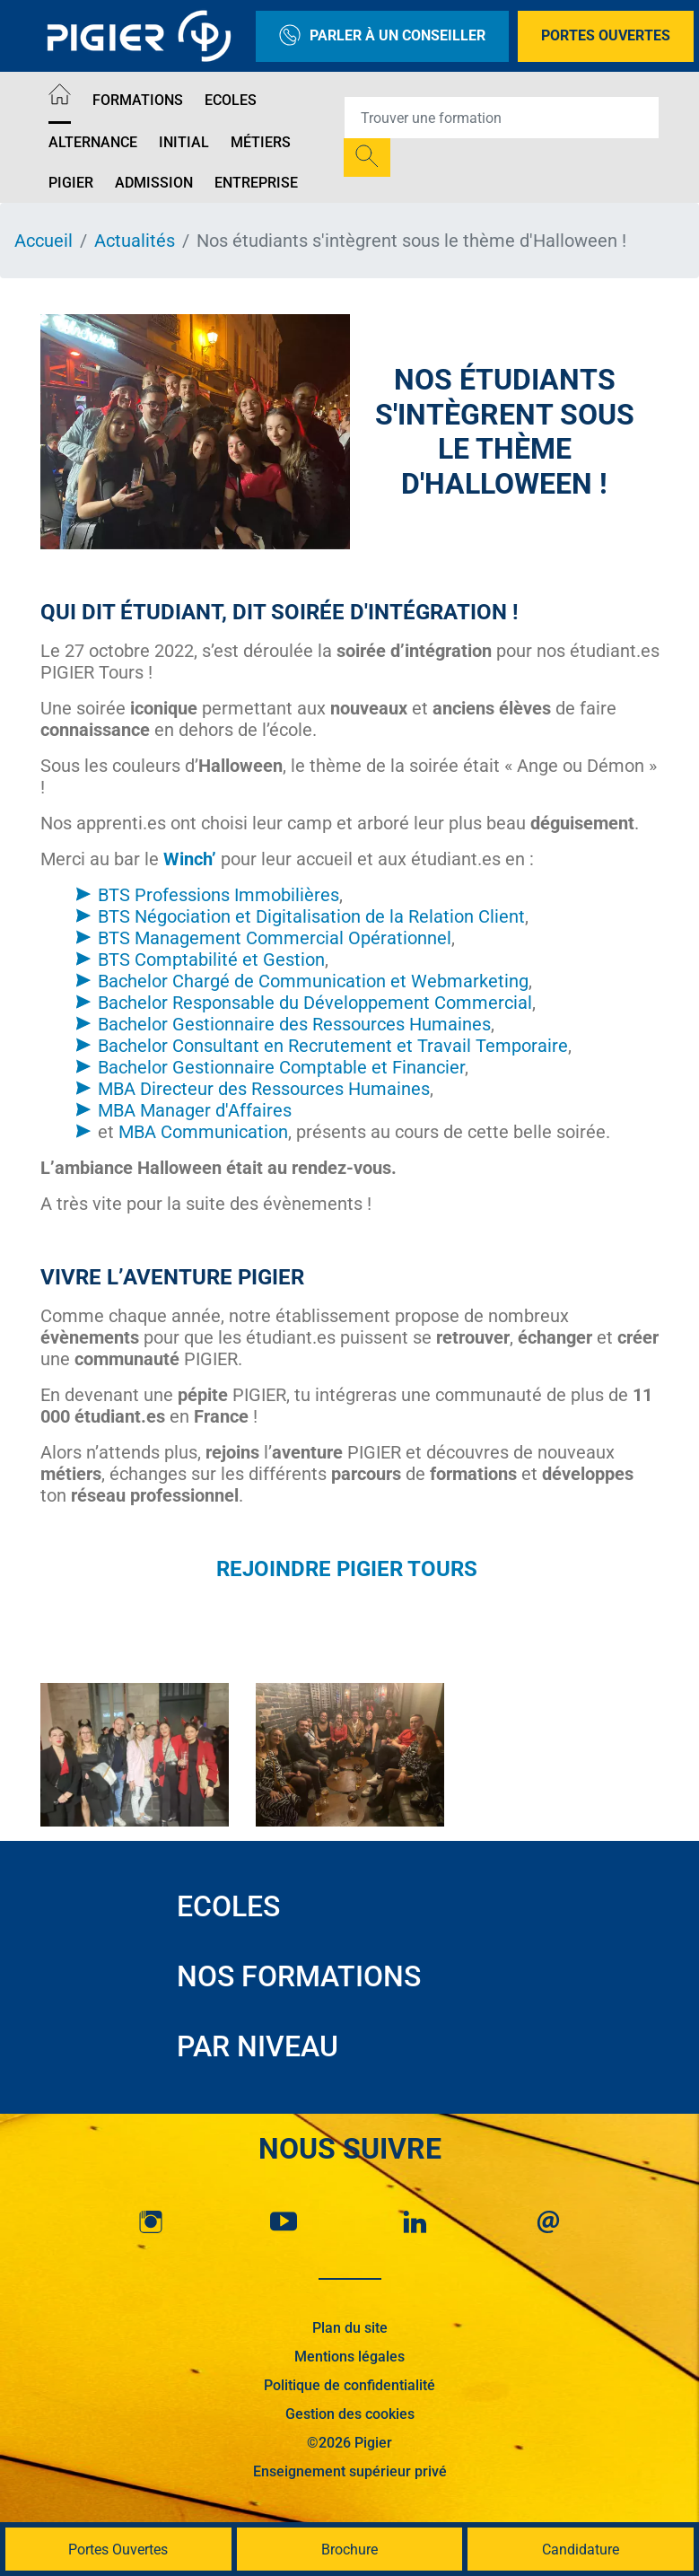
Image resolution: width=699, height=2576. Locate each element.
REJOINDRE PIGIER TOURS (349, 1569)
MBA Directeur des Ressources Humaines (264, 1089)
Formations (137, 100)
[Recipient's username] (502, 117)
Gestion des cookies (350, 2414)
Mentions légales (349, 2356)
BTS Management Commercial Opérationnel (274, 938)
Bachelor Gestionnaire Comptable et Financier (281, 1067)
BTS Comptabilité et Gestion (211, 959)
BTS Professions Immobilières (218, 895)
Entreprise (256, 182)
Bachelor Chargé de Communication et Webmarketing (313, 981)
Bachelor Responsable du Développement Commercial (315, 1002)
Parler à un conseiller (382, 36)
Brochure (349, 2549)
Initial (184, 142)
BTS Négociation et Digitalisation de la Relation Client (311, 916)
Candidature (580, 2549)
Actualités (134, 240)
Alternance (92, 142)
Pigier (70, 182)
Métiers (261, 142)
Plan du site (350, 2327)
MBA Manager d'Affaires (195, 1110)
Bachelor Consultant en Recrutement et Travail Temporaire (333, 1045)
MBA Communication (203, 1132)
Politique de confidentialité (349, 2385)
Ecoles (231, 100)
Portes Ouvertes (605, 35)
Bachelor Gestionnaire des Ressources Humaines (294, 1024)
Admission (154, 182)
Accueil (43, 240)
